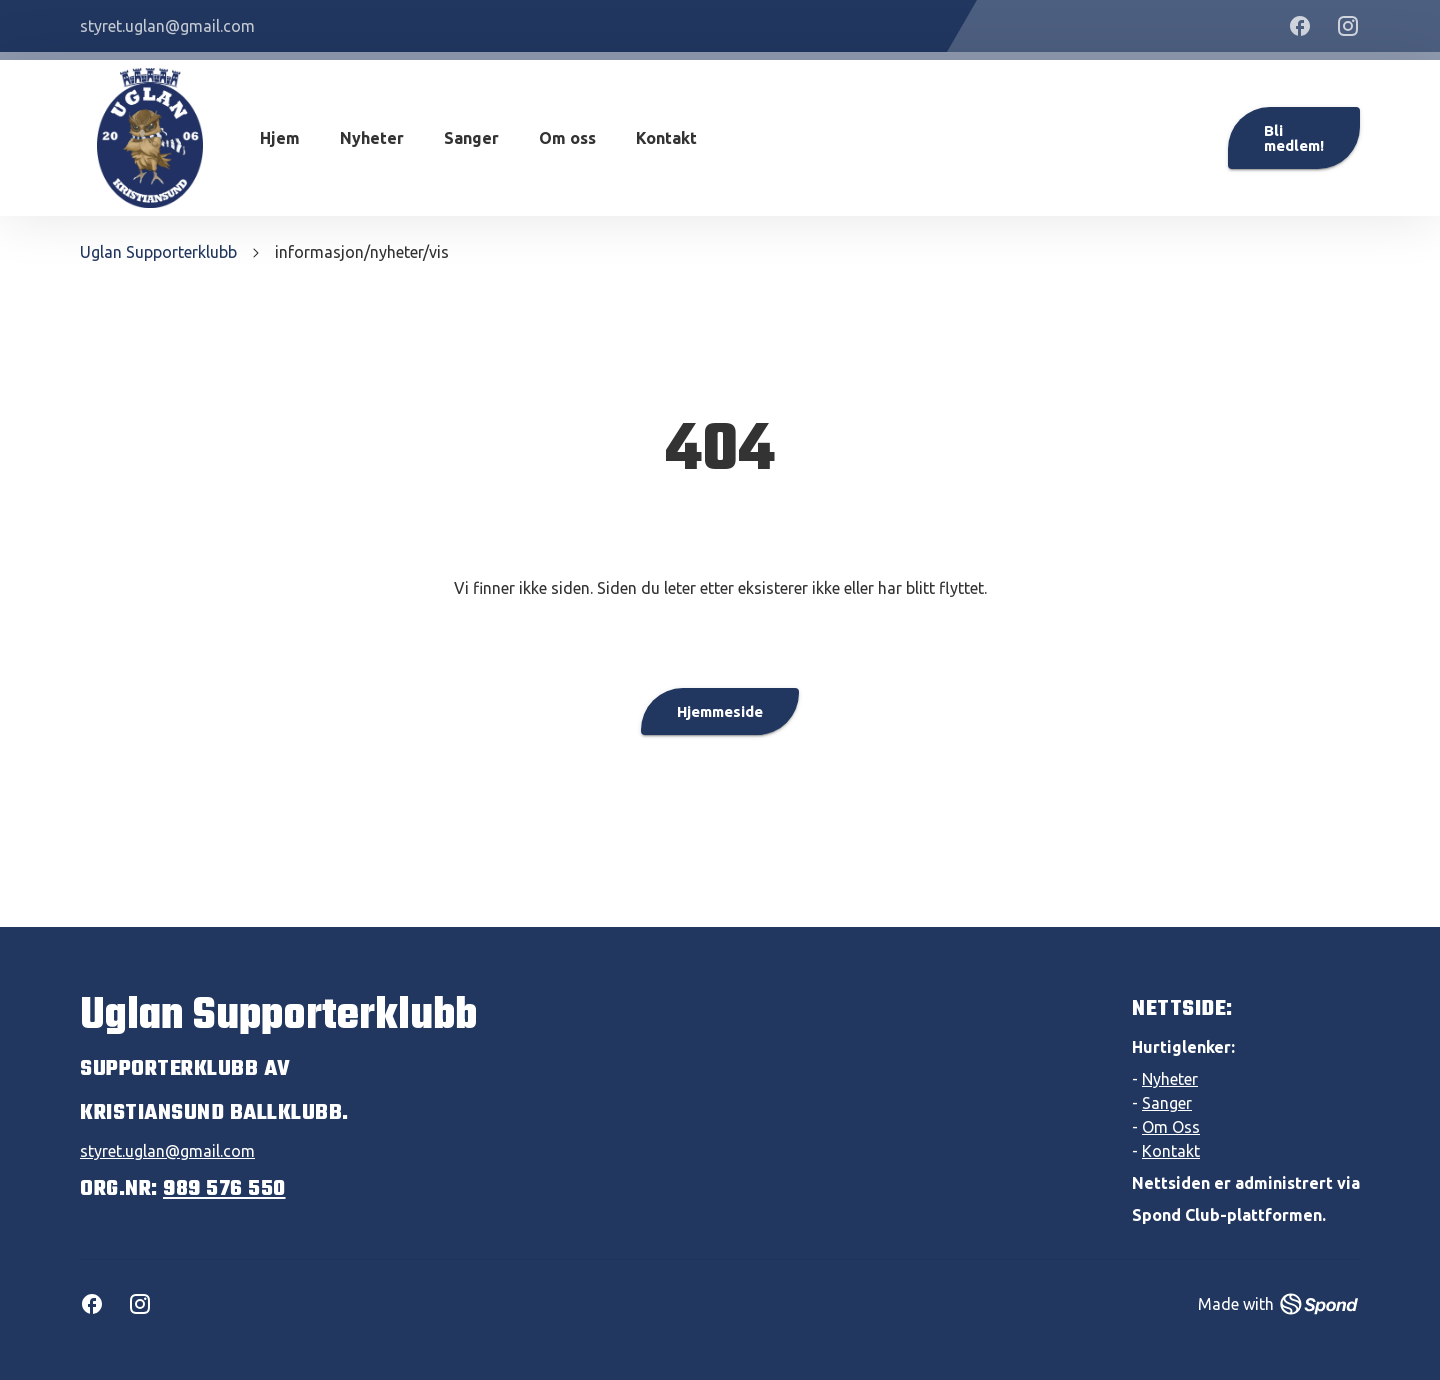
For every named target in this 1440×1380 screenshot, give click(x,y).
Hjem (280, 138)
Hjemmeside (720, 711)
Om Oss (1171, 1127)
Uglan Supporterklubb (158, 252)
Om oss (567, 138)
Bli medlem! (1294, 138)
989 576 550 (224, 1189)
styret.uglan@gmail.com (167, 1151)
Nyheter (372, 138)
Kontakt (666, 138)
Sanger (471, 138)
